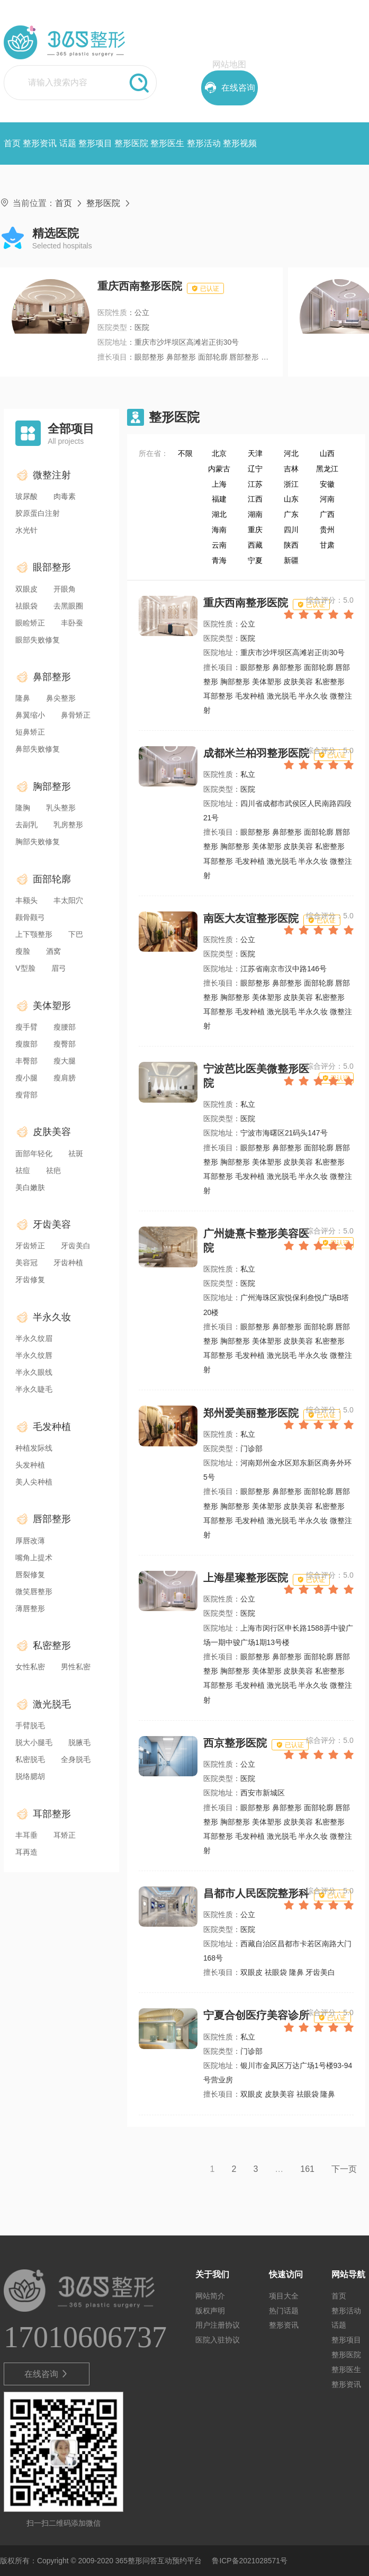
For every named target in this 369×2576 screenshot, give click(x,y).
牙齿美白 (76, 1245)
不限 (185, 453)
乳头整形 (61, 807)
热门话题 (284, 2310)
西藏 (255, 545)
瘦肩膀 (64, 1078)
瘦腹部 (26, 1044)
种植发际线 (33, 1448)
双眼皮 (26, 589)
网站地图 (229, 64)
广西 (327, 514)
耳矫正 (64, 1835)
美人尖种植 (33, 1482)
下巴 (75, 934)
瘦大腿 (64, 1061)
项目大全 (284, 2296)
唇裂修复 (30, 1574)
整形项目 (95, 143)
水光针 (26, 530)
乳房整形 (68, 824)
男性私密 (76, 1666)
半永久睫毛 (33, 1389)
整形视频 (240, 143)
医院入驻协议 (217, 2340)
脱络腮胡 (30, 1776)
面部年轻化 (33, 1153)
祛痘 (22, 1170)
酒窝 (53, 951)
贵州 (327, 529)
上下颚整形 (33, 934)
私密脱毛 (30, 1759)
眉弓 (58, 968)
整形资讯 (40, 143)
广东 (291, 514)
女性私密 (30, 1666)
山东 (291, 499)
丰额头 (26, 900)
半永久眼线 (33, 1372)
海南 (219, 529)
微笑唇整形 (33, 1591)
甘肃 (327, 545)
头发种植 (30, 1465)
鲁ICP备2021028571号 (249, 2560)
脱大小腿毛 (33, 1742)
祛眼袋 (26, 606)
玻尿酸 (26, 496)
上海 (219, 484)
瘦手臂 (26, 1027)
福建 (219, 499)
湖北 (219, 514)
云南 (219, 545)
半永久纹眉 (33, 1338)
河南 (327, 499)
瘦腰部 (64, 1027)
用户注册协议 (217, 2325)
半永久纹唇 (33, 1355)
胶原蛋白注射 (37, 513)
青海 (219, 560)
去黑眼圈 (68, 606)
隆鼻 (22, 698)
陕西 (291, 545)
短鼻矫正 (30, 732)
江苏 (255, 484)
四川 (291, 529)
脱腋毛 (79, 1742)
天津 (255, 453)
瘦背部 (26, 1094)
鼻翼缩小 (30, 715)
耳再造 (26, 1852)
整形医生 (167, 143)
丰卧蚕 (72, 623)
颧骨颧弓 (30, 917)
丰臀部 (26, 1061)
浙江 (291, 484)
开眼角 (64, 589)
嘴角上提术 (33, 1557)
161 (307, 2169)
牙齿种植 (68, 1262)
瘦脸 (22, 951)
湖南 (255, 514)
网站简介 (210, 2296)
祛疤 (53, 1170)
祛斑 (75, 1153)
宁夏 (255, 560)
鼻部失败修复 (37, 749)
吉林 (291, 468)
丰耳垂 (26, 1835)
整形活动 (204, 143)
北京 (219, 453)
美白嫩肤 (30, 1187)
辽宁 (255, 468)
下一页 (344, 2169)
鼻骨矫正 (76, 715)
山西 (327, 453)
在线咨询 (46, 2374)
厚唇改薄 (30, 1540)
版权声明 (210, 2310)
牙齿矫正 (30, 1245)
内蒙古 (219, 468)
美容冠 (26, 1262)
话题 (67, 143)
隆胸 (22, 807)
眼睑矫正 (30, 623)
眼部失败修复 (37, 640)
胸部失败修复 (37, 841)
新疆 (291, 560)
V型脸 (25, 968)
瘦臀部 (64, 1044)
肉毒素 (64, 496)
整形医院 (131, 143)
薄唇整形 (30, 1608)
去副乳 (26, 824)
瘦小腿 (26, 1078)
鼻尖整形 (61, 698)
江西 (255, 499)
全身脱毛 (76, 1759)
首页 (12, 143)
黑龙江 (327, 468)
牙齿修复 (30, 1279)
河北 (291, 453)
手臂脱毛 (30, 1725)
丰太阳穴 (68, 900)
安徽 (327, 484)
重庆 (255, 529)
